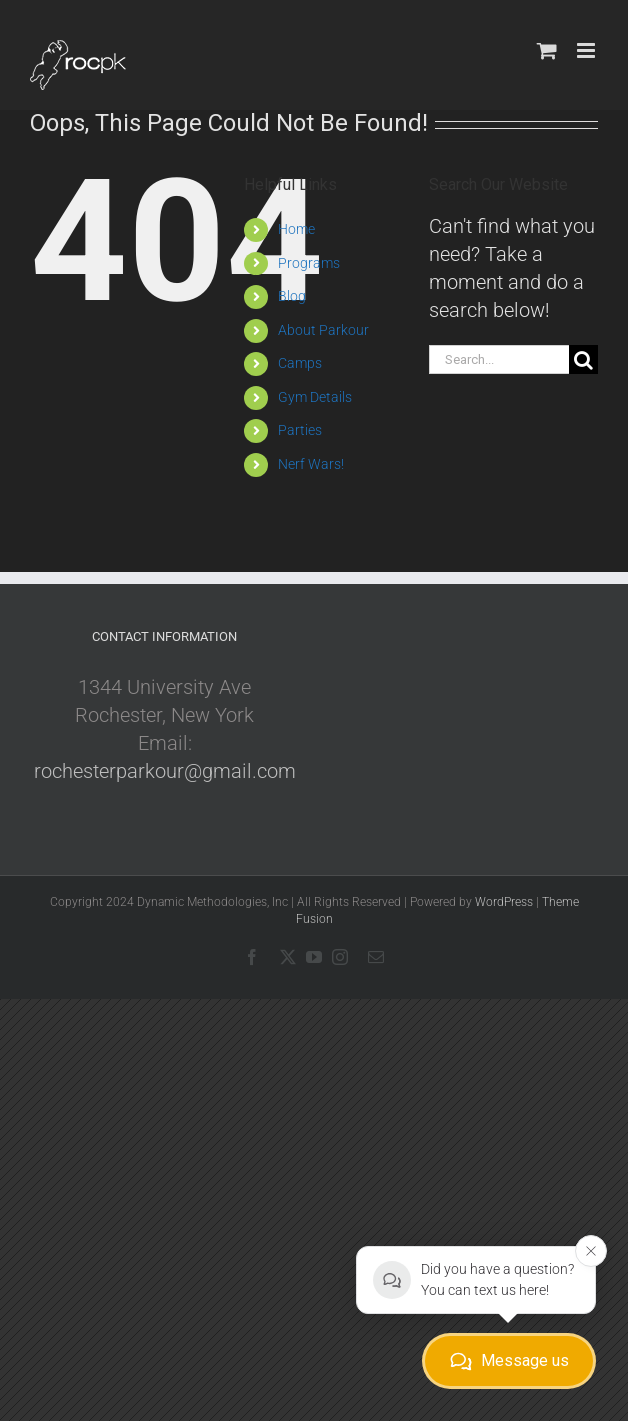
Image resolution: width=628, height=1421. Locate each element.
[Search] (583, 359)
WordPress (504, 902)
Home (296, 229)
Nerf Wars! (311, 464)
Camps (300, 363)
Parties (300, 430)
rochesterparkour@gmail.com (165, 771)
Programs (309, 263)
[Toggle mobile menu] (587, 50)
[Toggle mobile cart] (547, 50)
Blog (292, 296)
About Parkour (323, 330)
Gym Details (315, 397)
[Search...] (499, 359)
